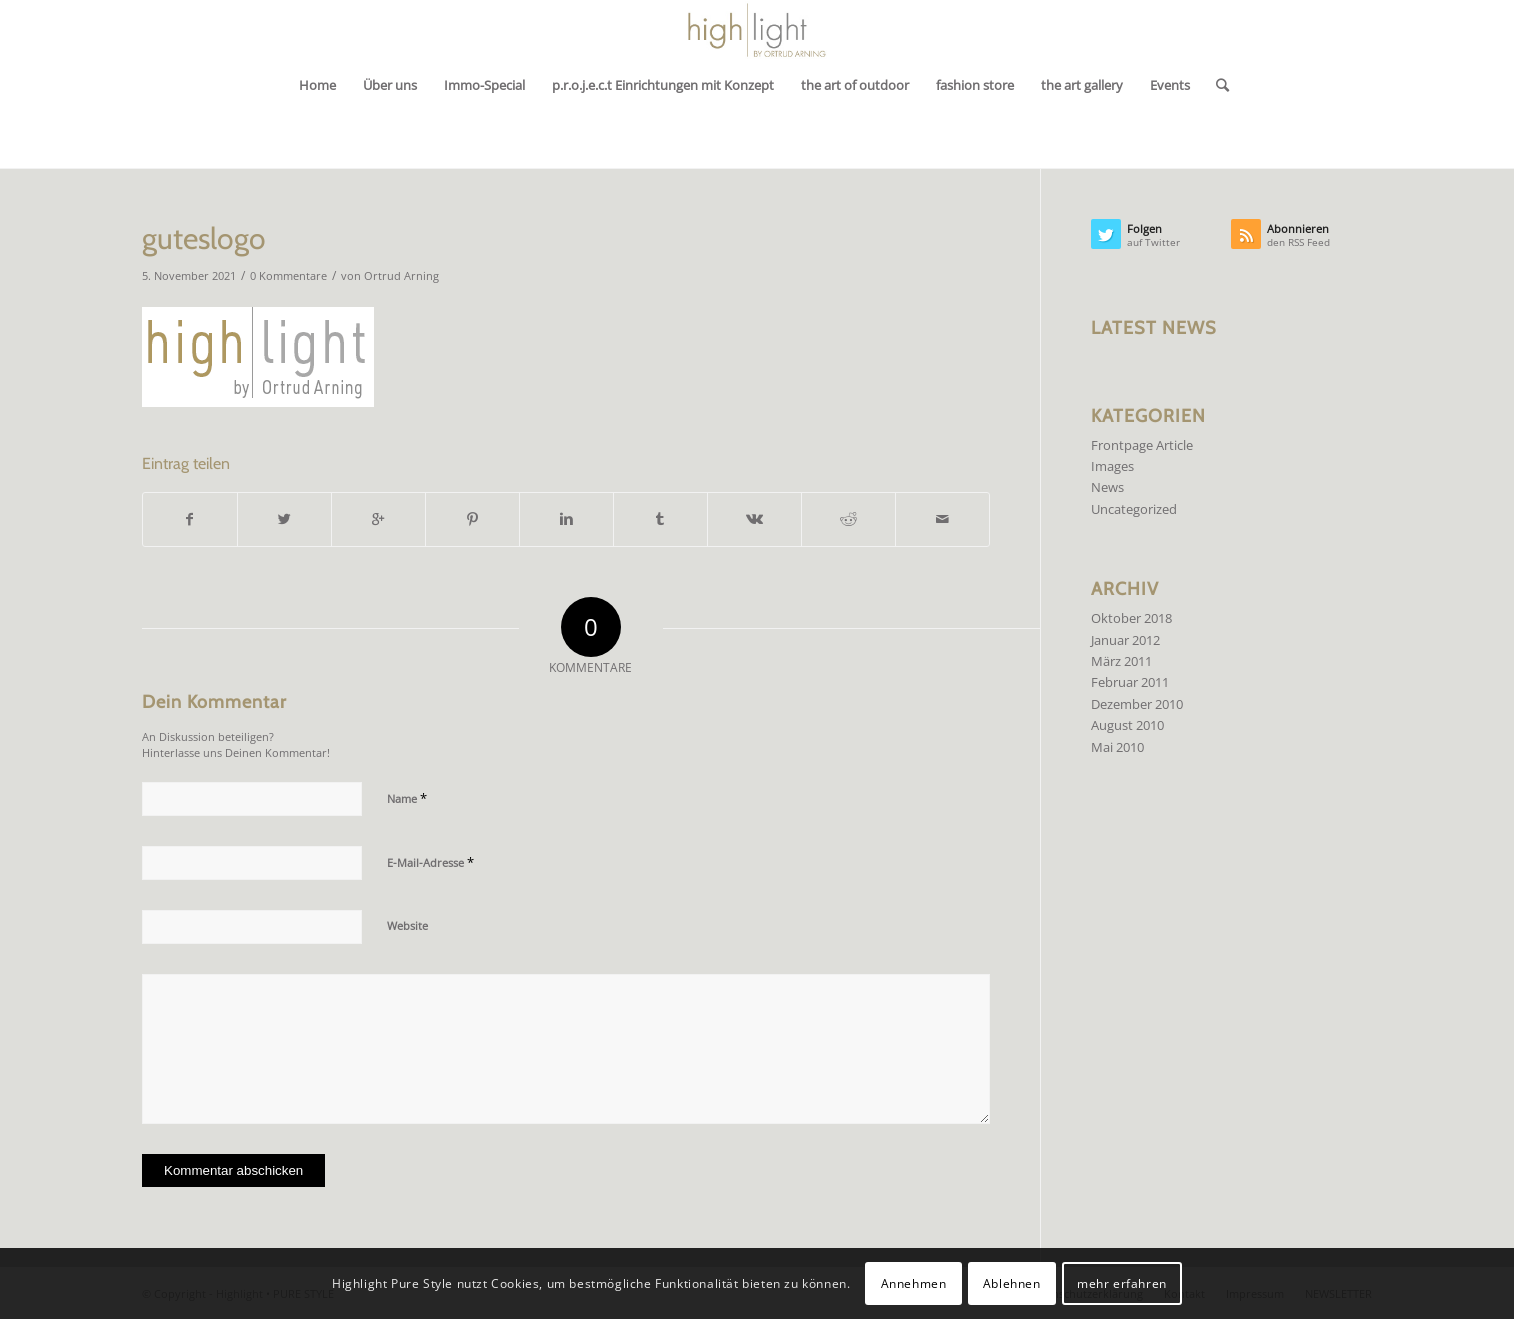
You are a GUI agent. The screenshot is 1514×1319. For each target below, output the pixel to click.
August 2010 (1127, 725)
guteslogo (204, 238)
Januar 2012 (1125, 640)
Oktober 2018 (1131, 618)
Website (407, 925)
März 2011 (1121, 661)
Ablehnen (1012, 1283)
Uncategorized (1134, 509)
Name (407, 798)
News (1107, 487)
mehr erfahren (1122, 1283)
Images (1112, 466)
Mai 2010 (1117, 747)
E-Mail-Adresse (430, 862)
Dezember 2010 (1137, 704)
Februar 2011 (1130, 682)
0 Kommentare (288, 276)
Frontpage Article (1142, 445)
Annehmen (914, 1283)
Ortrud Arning (401, 276)
